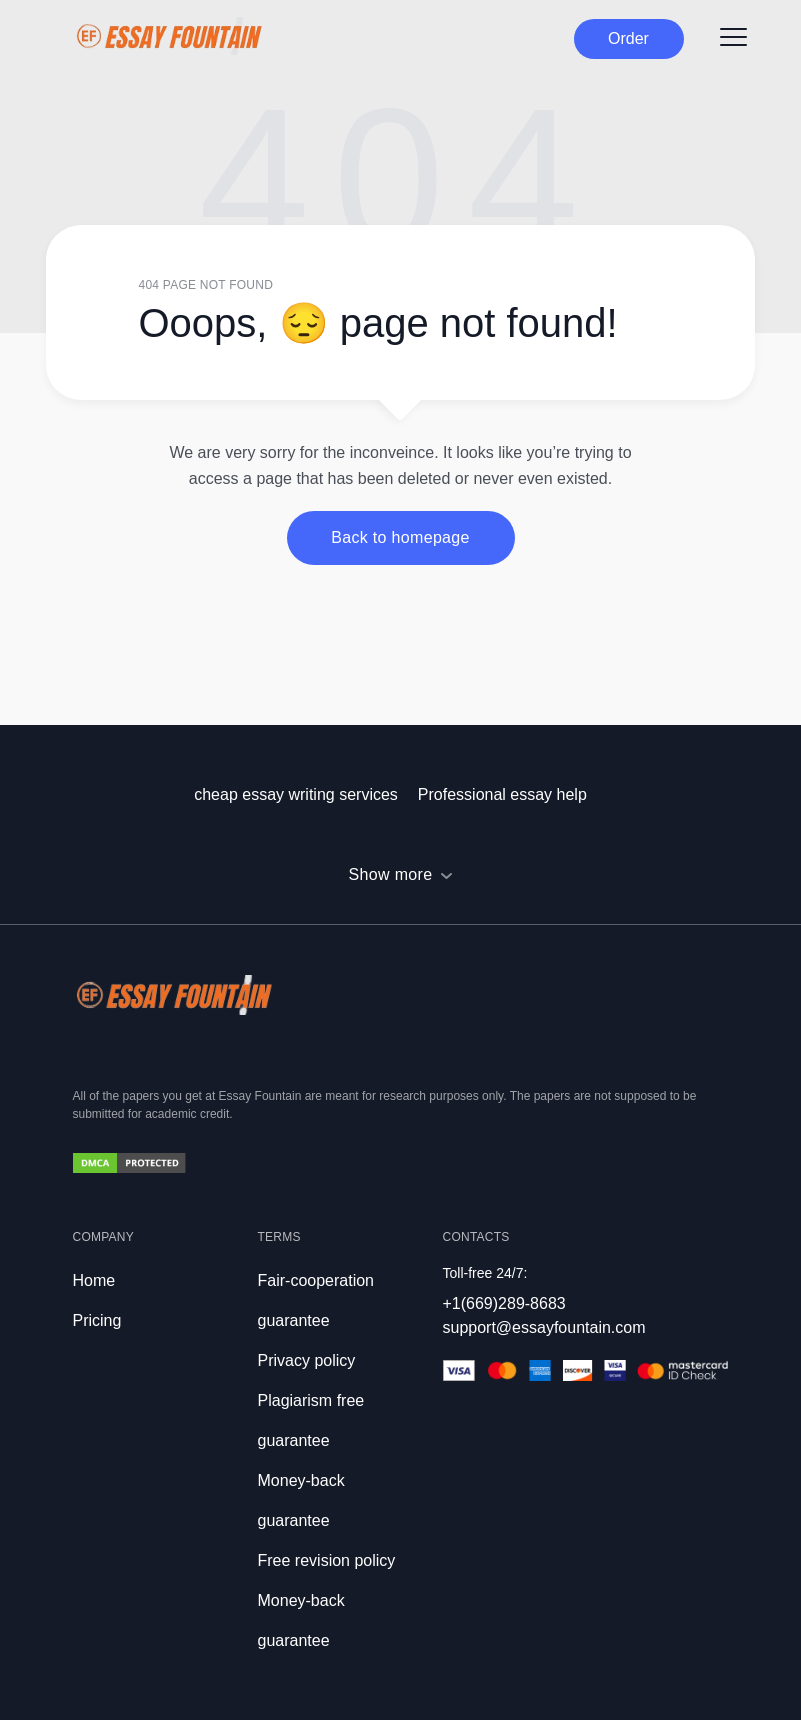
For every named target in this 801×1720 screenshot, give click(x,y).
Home (94, 1280)
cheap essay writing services (296, 794)
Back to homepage (400, 537)
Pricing (97, 1320)
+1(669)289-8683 (504, 1303)
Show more (391, 874)
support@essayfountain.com (544, 1327)
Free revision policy (327, 1560)
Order (628, 38)
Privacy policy (307, 1360)
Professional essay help (502, 794)
